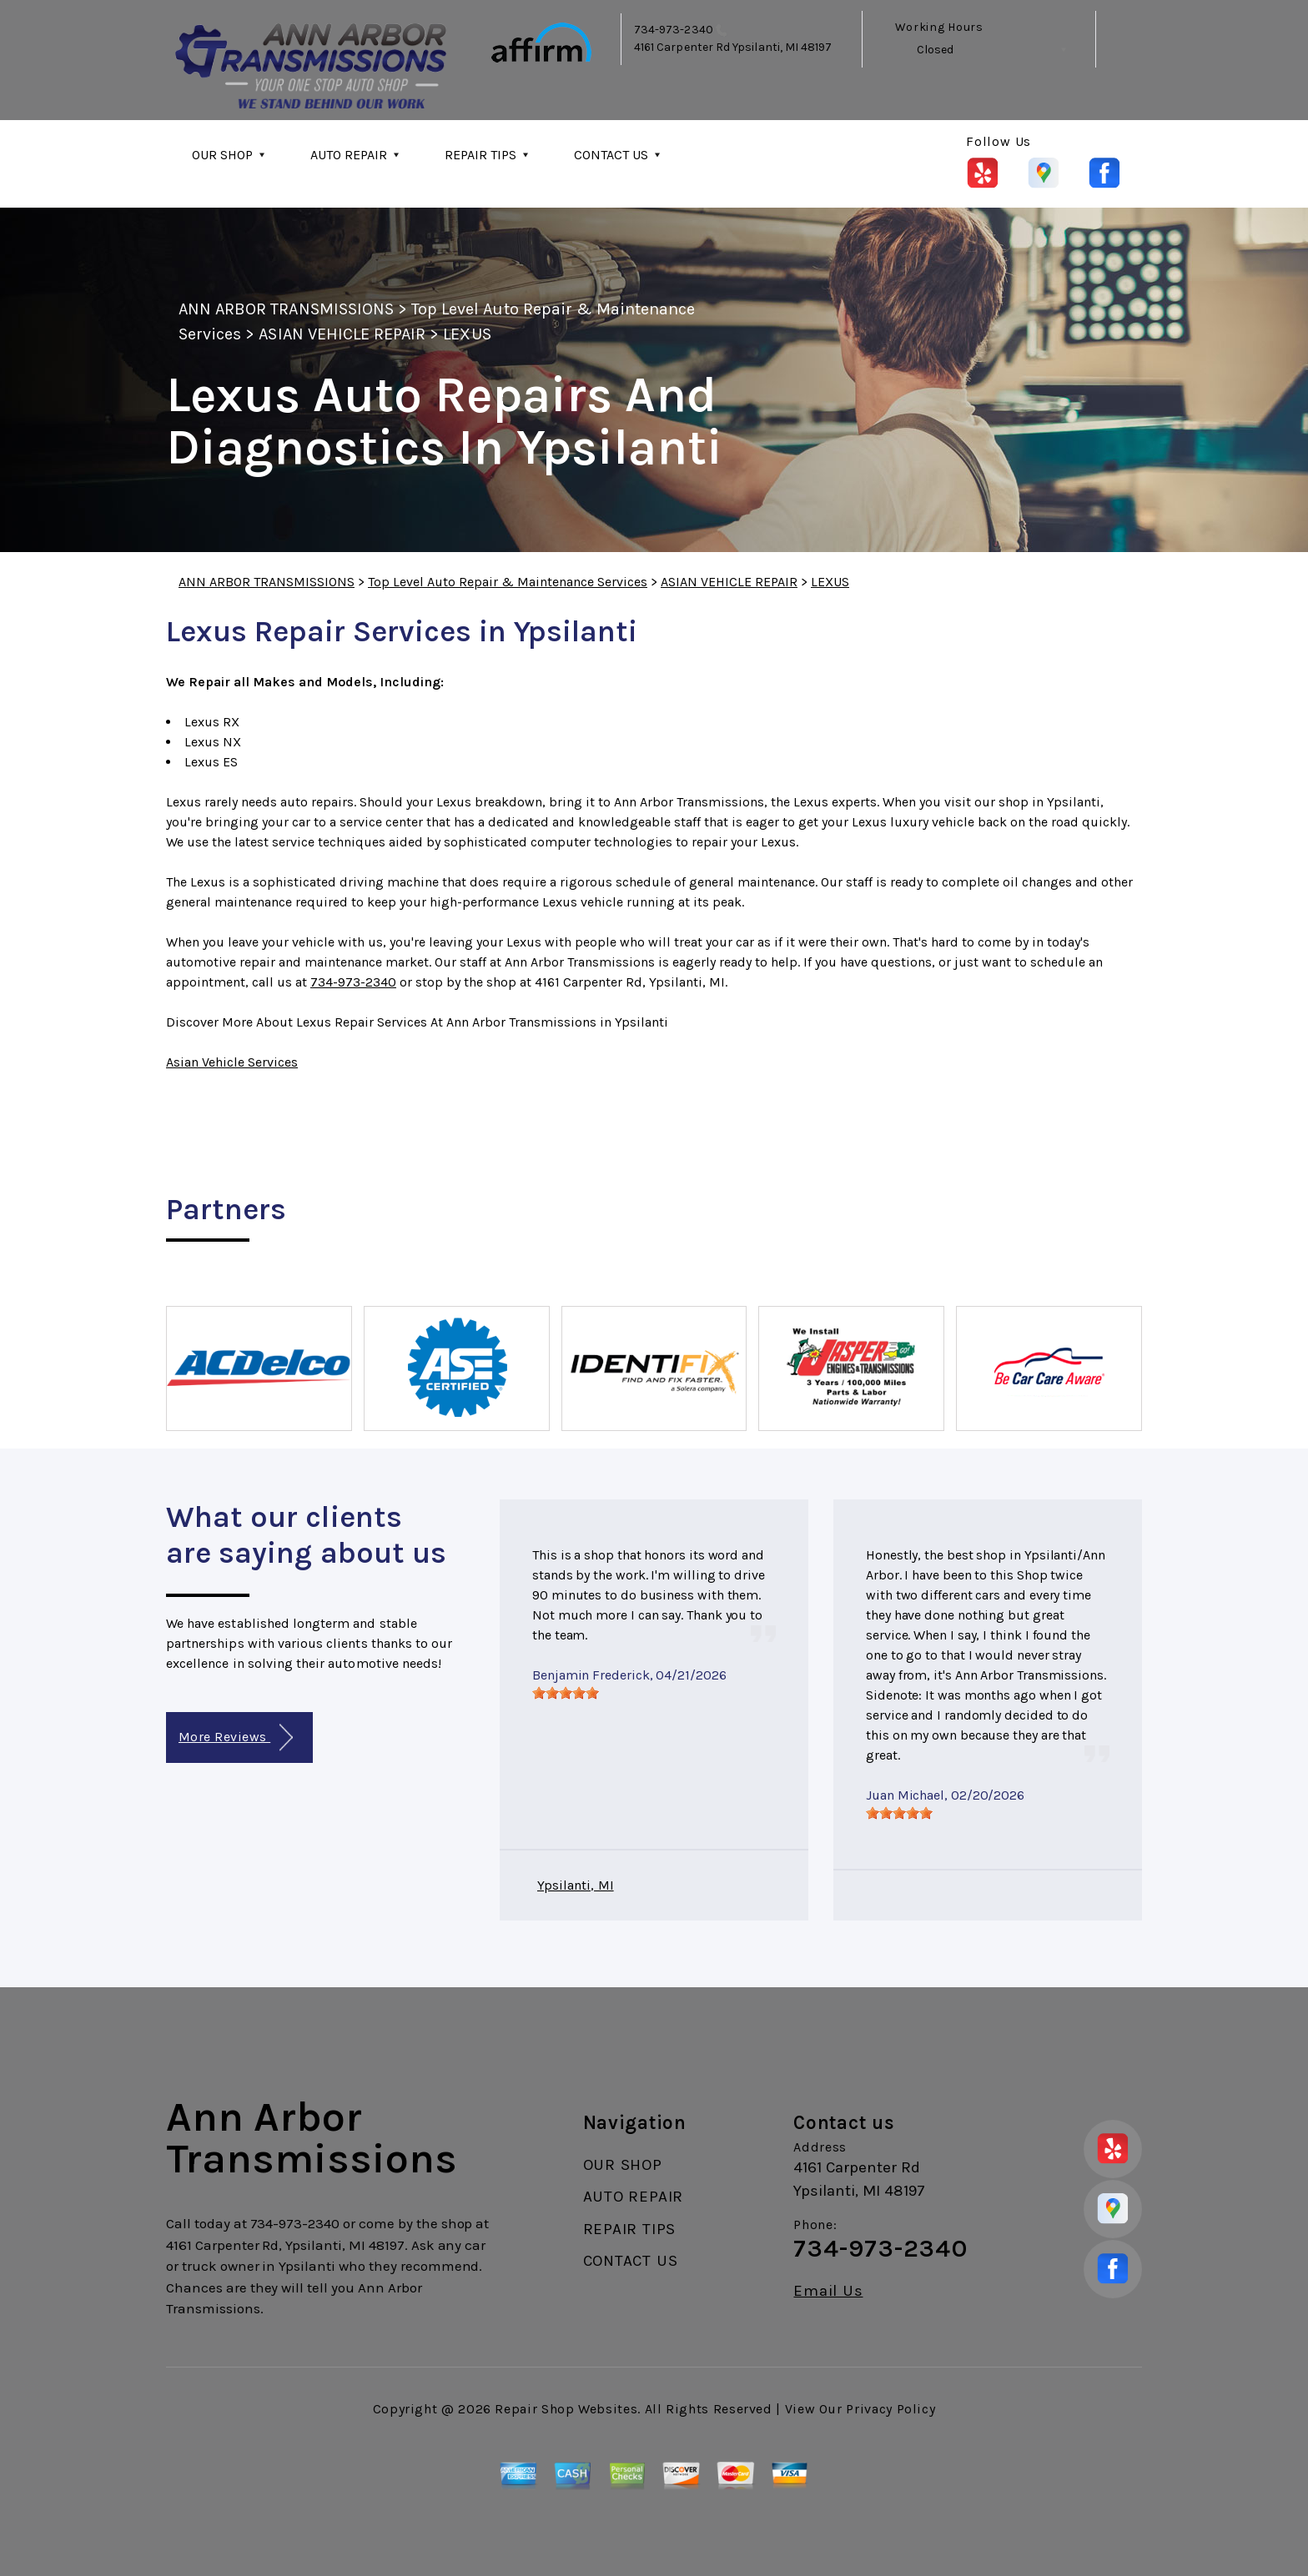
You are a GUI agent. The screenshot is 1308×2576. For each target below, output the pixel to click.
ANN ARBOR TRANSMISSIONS (286, 309)
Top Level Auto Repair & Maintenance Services (507, 582)
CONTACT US (611, 155)
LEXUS (466, 334)
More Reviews (236, 1737)
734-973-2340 (673, 30)
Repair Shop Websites (566, 2409)
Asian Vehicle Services (232, 1062)
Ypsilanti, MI (575, 1885)
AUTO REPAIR (348, 155)
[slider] (565, 1693)
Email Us (828, 2291)
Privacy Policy (890, 2409)
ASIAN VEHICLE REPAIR (342, 334)
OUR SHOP (222, 155)
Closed (935, 50)
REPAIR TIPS (480, 155)
